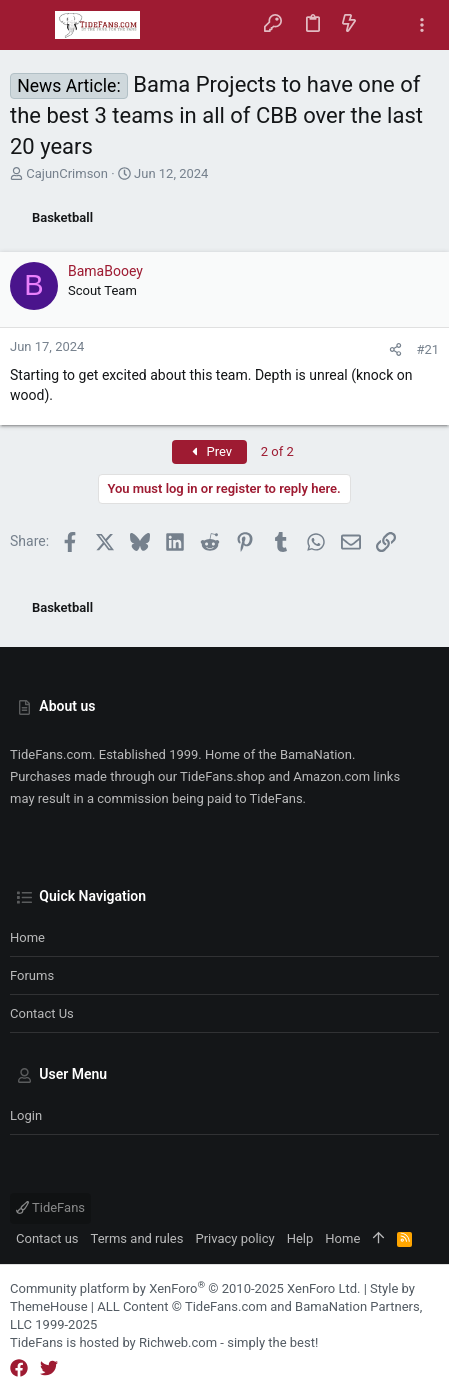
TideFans (50, 1207)
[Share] (395, 349)
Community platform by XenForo (185, 1288)
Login (26, 1115)
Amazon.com (331, 776)
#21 (427, 349)
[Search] (385, 24)
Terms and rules (137, 1238)
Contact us (42, 1013)
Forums (32, 975)
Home (27, 937)
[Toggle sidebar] (422, 25)
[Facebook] (19, 1368)
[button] (30, 25)
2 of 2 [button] (277, 451)
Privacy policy (234, 1238)
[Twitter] (49, 1368)
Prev (210, 451)
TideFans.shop (222, 776)
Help (300, 1238)
